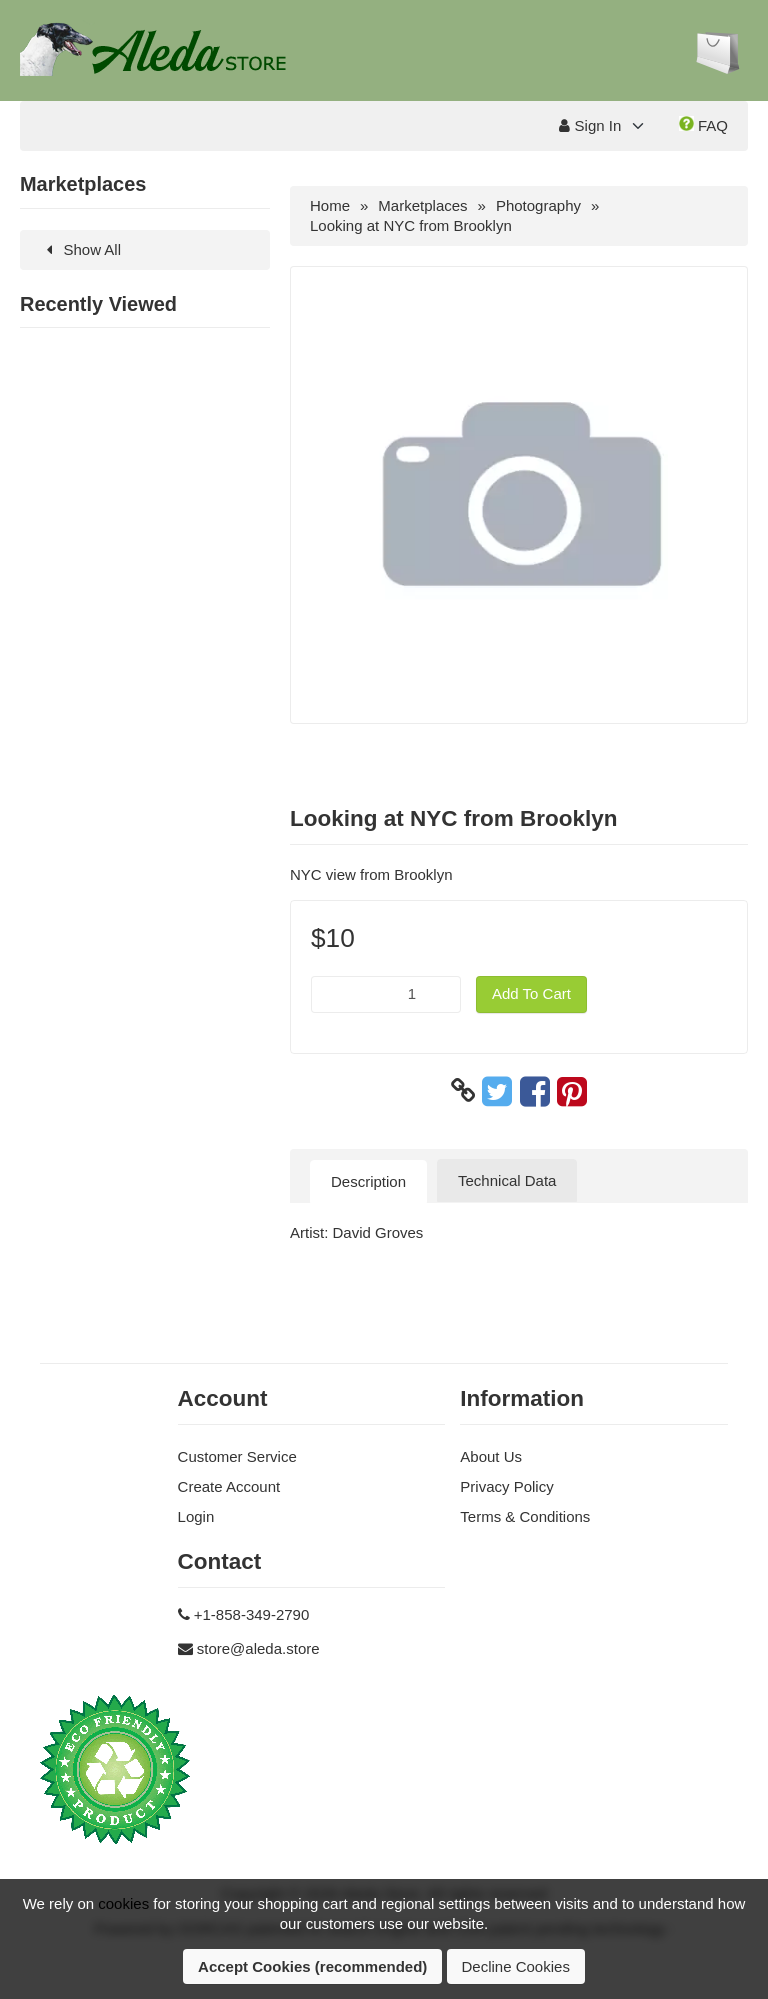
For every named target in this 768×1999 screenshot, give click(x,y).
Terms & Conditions (525, 1516)
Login (196, 1516)
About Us (491, 1456)
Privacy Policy (506, 1486)
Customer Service (237, 1456)
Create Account (229, 1486)
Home (330, 205)
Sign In (590, 125)
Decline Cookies (516, 1966)
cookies (123, 1903)
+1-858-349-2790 (252, 1614)
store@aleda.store (258, 1648)
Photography (538, 205)
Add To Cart (531, 993)
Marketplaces (422, 205)
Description (368, 1181)
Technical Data (507, 1180)
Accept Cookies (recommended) (312, 1966)
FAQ (703, 125)
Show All (80, 249)
